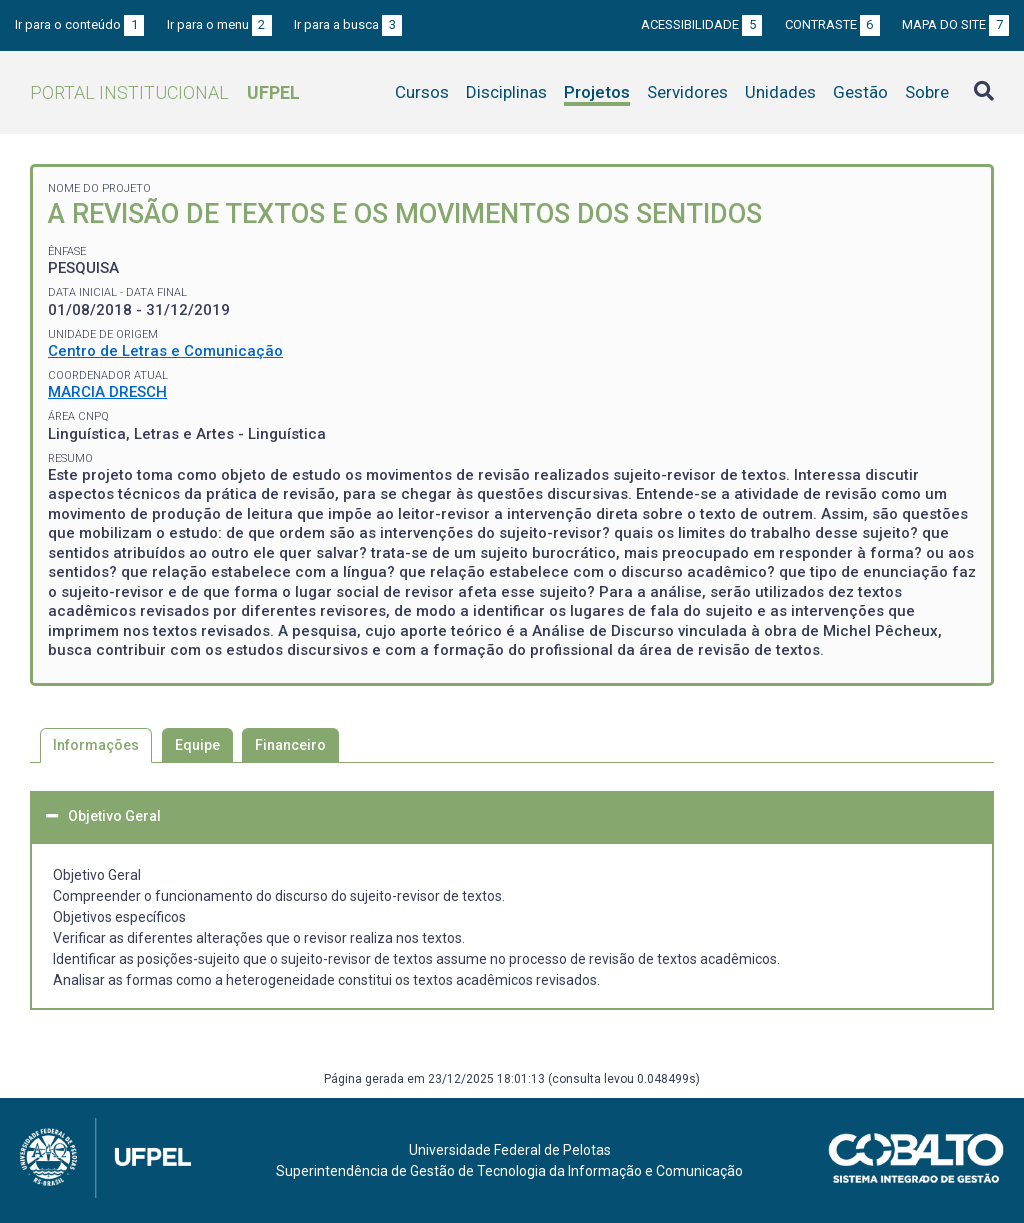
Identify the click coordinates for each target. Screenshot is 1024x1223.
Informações (96, 745)
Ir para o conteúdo (79, 24)
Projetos (597, 92)
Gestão (860, 92)
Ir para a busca (348, 24)
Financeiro (290, 745)
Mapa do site (955, 24)
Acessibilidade (701, 24)
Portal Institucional (165, 92)
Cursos (422, 92)
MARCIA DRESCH (107, 392)
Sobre (927, 92)
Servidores (687, 92)
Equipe (197, 745)
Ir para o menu (219, 24)
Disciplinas (506, 92)
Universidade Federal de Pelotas (510, 1150)
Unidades (780, 92)
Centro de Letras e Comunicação (165, 351)
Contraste (832, 24)
